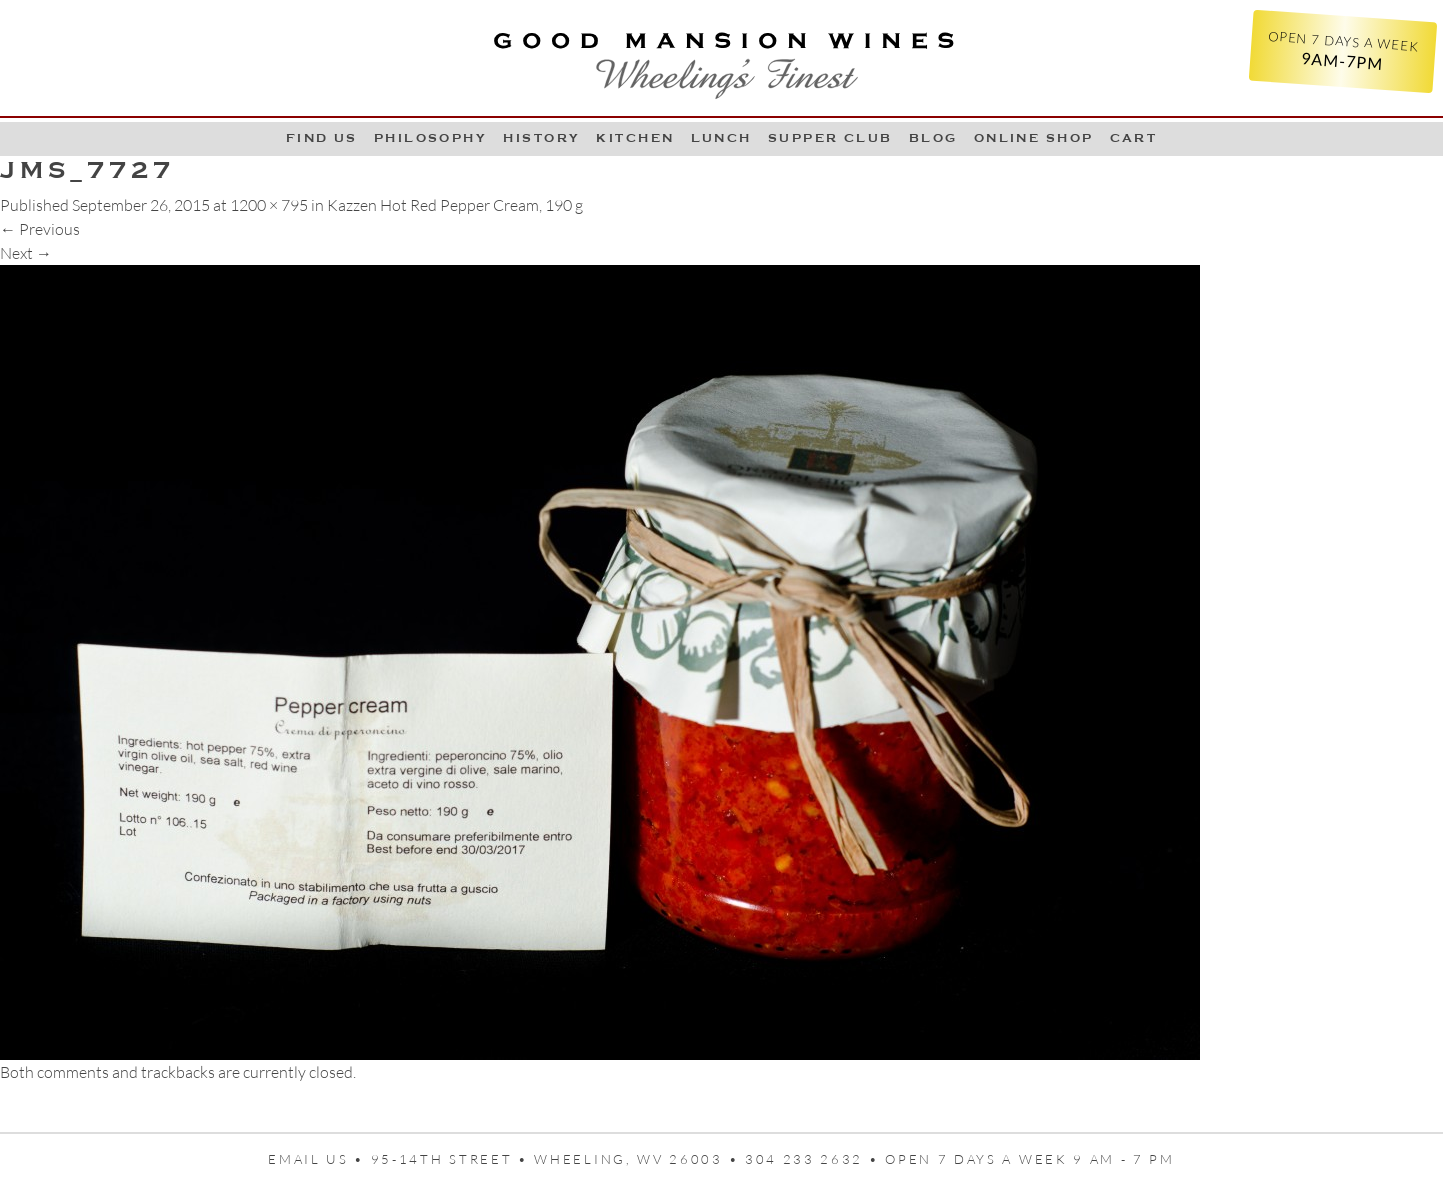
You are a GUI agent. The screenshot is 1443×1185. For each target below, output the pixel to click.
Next (26, 253)
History (541, 138)
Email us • (319, 1159)
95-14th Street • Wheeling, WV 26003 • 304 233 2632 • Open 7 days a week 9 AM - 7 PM (773, 1159)
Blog (933, 138)
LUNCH (721, 138)
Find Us (322, 138)
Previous (40, 229)
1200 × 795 (269, 205)
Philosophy (431, 138)
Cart (1134, 138)
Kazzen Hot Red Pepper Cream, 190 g (455, 205)
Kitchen (635, 138)
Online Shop (1034, 138)
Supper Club (830, 138)
